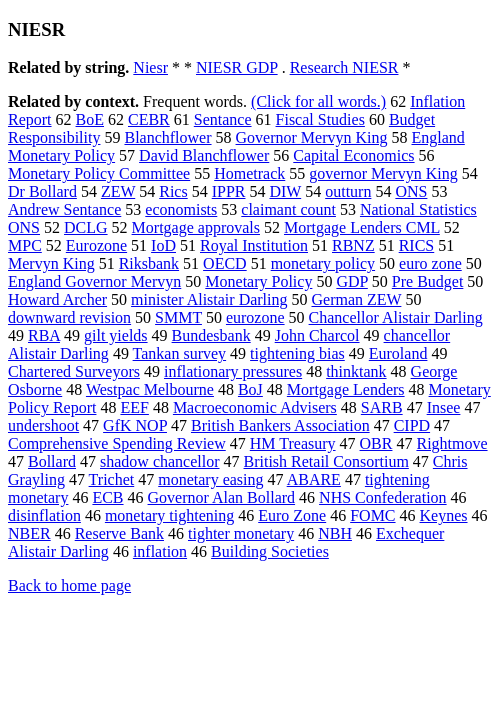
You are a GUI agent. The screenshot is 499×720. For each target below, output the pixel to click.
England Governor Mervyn (94, 281)
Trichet (112, 479)
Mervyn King (51, 263)
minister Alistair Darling (209, 299)
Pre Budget (428, 281)
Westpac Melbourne (150, 389)
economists (181, 209)
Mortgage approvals (196, 227)
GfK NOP (135, 425)
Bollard (52, 461)
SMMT (178, 317)
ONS (411, 191)
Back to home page (69, 585)
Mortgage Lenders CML (362, 227)
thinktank (356, 371)
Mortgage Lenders (346, 389)
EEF (134, 407)
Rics (173, 191)
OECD (225, 263)
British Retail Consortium (326, 461)
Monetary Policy (258, 281)
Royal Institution (254, 245)
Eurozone (96, 245)
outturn (348, 191)
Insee (444, 407)
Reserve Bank (119, 533)
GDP (351, 281)
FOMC (372, 515)
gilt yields (116, 335)
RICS (417, 245)
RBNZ (353, 245)
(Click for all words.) (318, 101)
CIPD (412, 425)
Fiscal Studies (320, 119)
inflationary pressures (233, 371)
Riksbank (149, 263)
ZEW (118, 191)
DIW (285, 191)
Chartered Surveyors (74, 371)
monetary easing (210, 479)
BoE (90, 119)
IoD (163, 245)
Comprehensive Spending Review (117, 443)
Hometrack (249, 173)
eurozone (255, 317)
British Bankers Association (280, 425)
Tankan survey (180, 353)
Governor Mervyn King (312, 137)
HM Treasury (293, 443)
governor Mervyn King (383, 173)
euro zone (430, 263)
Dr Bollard (42, 191)
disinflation (44, 515)
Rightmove (451, 443)
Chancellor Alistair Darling (396, 317)
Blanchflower (167, 137)
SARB (382, 407)
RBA (44, 335)
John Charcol (317, 335)
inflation (160, 551)
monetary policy (323, 263)
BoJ (250, 389)
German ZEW (357, 299)
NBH (335, 533)
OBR (376, 443)
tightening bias (297, 353)
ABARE (314, 479)
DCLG (86, 227)
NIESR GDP (237, 67)
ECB (107, 497)
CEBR (149, 119)
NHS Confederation (383, 497)
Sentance (223, 119)
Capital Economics (353, 155)
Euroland (398, 353)
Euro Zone (292, 515)
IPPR (229, 191)
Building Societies (270, 551)
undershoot (43, 425)
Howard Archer (57, 299)
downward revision (69, 317)
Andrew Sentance (64, 209)
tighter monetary (241, 533)
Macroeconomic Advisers (255, 407)
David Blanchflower (204, 155)
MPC (25, 245)
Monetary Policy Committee (99, 173)
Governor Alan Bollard (222, 497)
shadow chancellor (160, 461)
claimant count (288, 209)
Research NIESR (344, 67)
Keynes (444, 515)
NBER (29, 533)
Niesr (150, 67)
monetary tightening (169, 515)
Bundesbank (211, 335)
